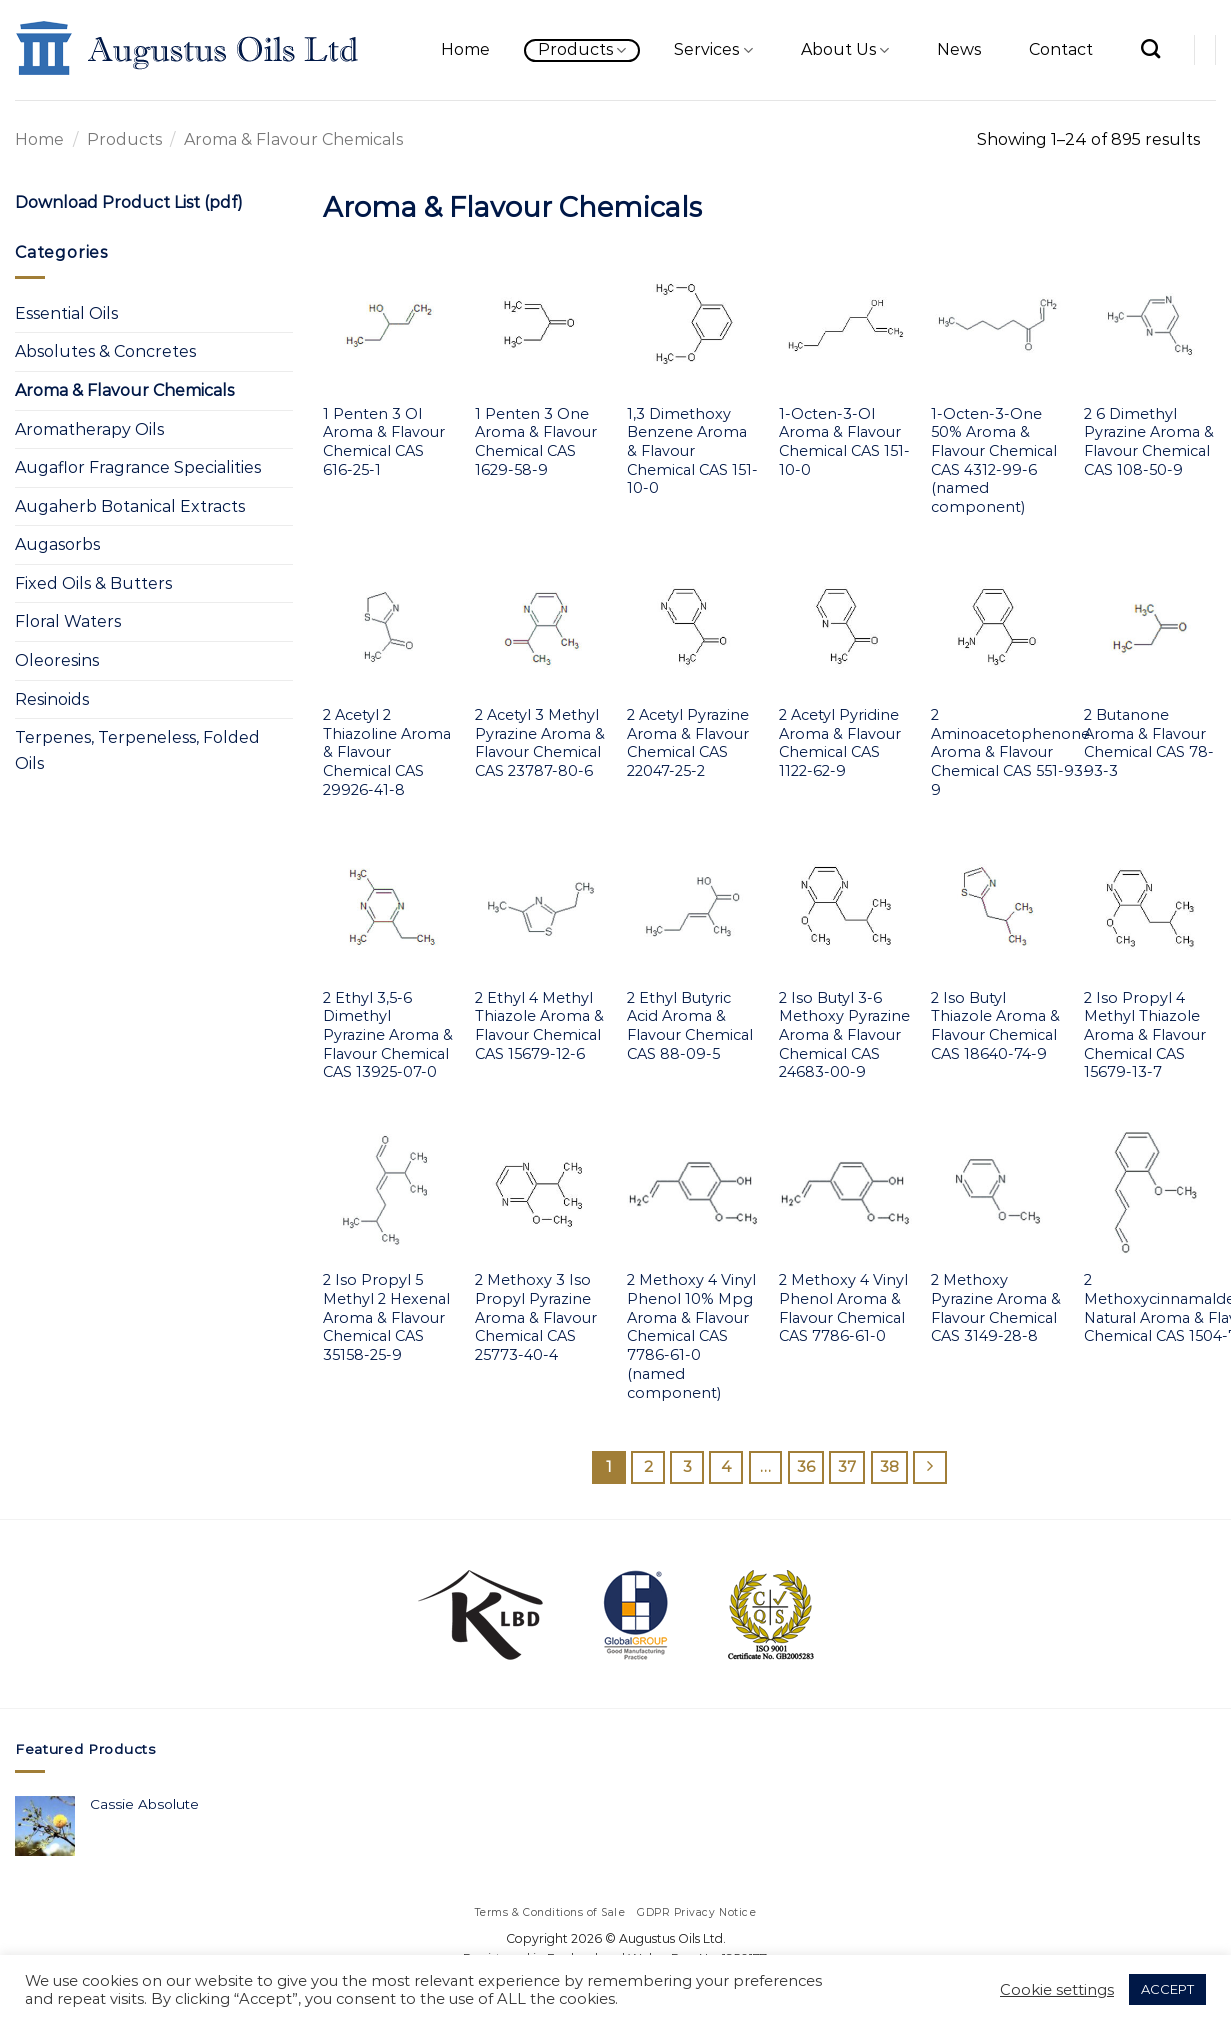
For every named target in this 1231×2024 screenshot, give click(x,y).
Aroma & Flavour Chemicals (124, 390)
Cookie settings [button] (1057, 1990)
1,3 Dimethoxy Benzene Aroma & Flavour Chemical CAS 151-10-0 (692, 451)
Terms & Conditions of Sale (550, 1912)
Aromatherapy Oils (89, 429)
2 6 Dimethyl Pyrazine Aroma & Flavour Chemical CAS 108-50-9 (1149, 442)
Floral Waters (68, 621)
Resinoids (52, 699)
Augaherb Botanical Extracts (130, 506)
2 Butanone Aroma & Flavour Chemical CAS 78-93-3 (1149, 743)
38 (889, 1467)
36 (806, 1467)
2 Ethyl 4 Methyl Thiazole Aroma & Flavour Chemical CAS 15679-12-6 (539, 1026)
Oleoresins (57, 660)
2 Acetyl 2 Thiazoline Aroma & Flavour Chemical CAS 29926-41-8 (387, 752)
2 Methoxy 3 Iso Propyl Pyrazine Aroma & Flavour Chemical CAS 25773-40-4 (536, 1317)
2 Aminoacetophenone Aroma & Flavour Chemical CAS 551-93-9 (1010, 752)
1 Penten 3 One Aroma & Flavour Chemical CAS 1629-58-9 (536, 442)
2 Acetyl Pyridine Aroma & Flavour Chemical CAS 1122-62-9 (840, 743)
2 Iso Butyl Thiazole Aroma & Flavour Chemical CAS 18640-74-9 (995, 1026)
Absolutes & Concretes (105, 351)
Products (582, 50)
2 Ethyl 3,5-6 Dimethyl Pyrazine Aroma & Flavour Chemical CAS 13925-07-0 (388, 1035)
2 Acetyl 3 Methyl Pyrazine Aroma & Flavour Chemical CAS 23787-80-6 (540, 743)
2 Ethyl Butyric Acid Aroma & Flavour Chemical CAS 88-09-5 (690, 1026)
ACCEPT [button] (1167, 1989)
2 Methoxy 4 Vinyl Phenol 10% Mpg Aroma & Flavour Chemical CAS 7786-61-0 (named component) (691, 1336)
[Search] (1150, 48)
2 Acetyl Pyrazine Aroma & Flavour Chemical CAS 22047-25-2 (688, 743)
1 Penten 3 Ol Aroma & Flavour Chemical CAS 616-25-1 (384, 442)
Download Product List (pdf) (129, 202)
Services (713, 50)
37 (847, 1467)
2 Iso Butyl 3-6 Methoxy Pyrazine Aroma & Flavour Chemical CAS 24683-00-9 (844, 1035)
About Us (845, 50)
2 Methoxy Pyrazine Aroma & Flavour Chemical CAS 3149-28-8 (996, 1308)
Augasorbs (57, 544)
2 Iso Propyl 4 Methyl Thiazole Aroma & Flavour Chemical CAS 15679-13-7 (1145, 1035)
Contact (1061, 49)
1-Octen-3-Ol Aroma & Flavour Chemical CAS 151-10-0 (844, 442)
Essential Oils (66, 313)
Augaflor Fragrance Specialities (138, 467)
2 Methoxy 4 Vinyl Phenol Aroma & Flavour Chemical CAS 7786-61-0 (843, 1308)
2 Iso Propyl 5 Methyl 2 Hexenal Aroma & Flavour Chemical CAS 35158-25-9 (386, 1317)
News (959, 49)
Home (465, 49)
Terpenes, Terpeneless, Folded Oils (137, 750)
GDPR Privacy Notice (696, 1912)
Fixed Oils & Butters (93, 583)
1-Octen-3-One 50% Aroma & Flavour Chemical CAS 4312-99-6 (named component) (994, 461)
